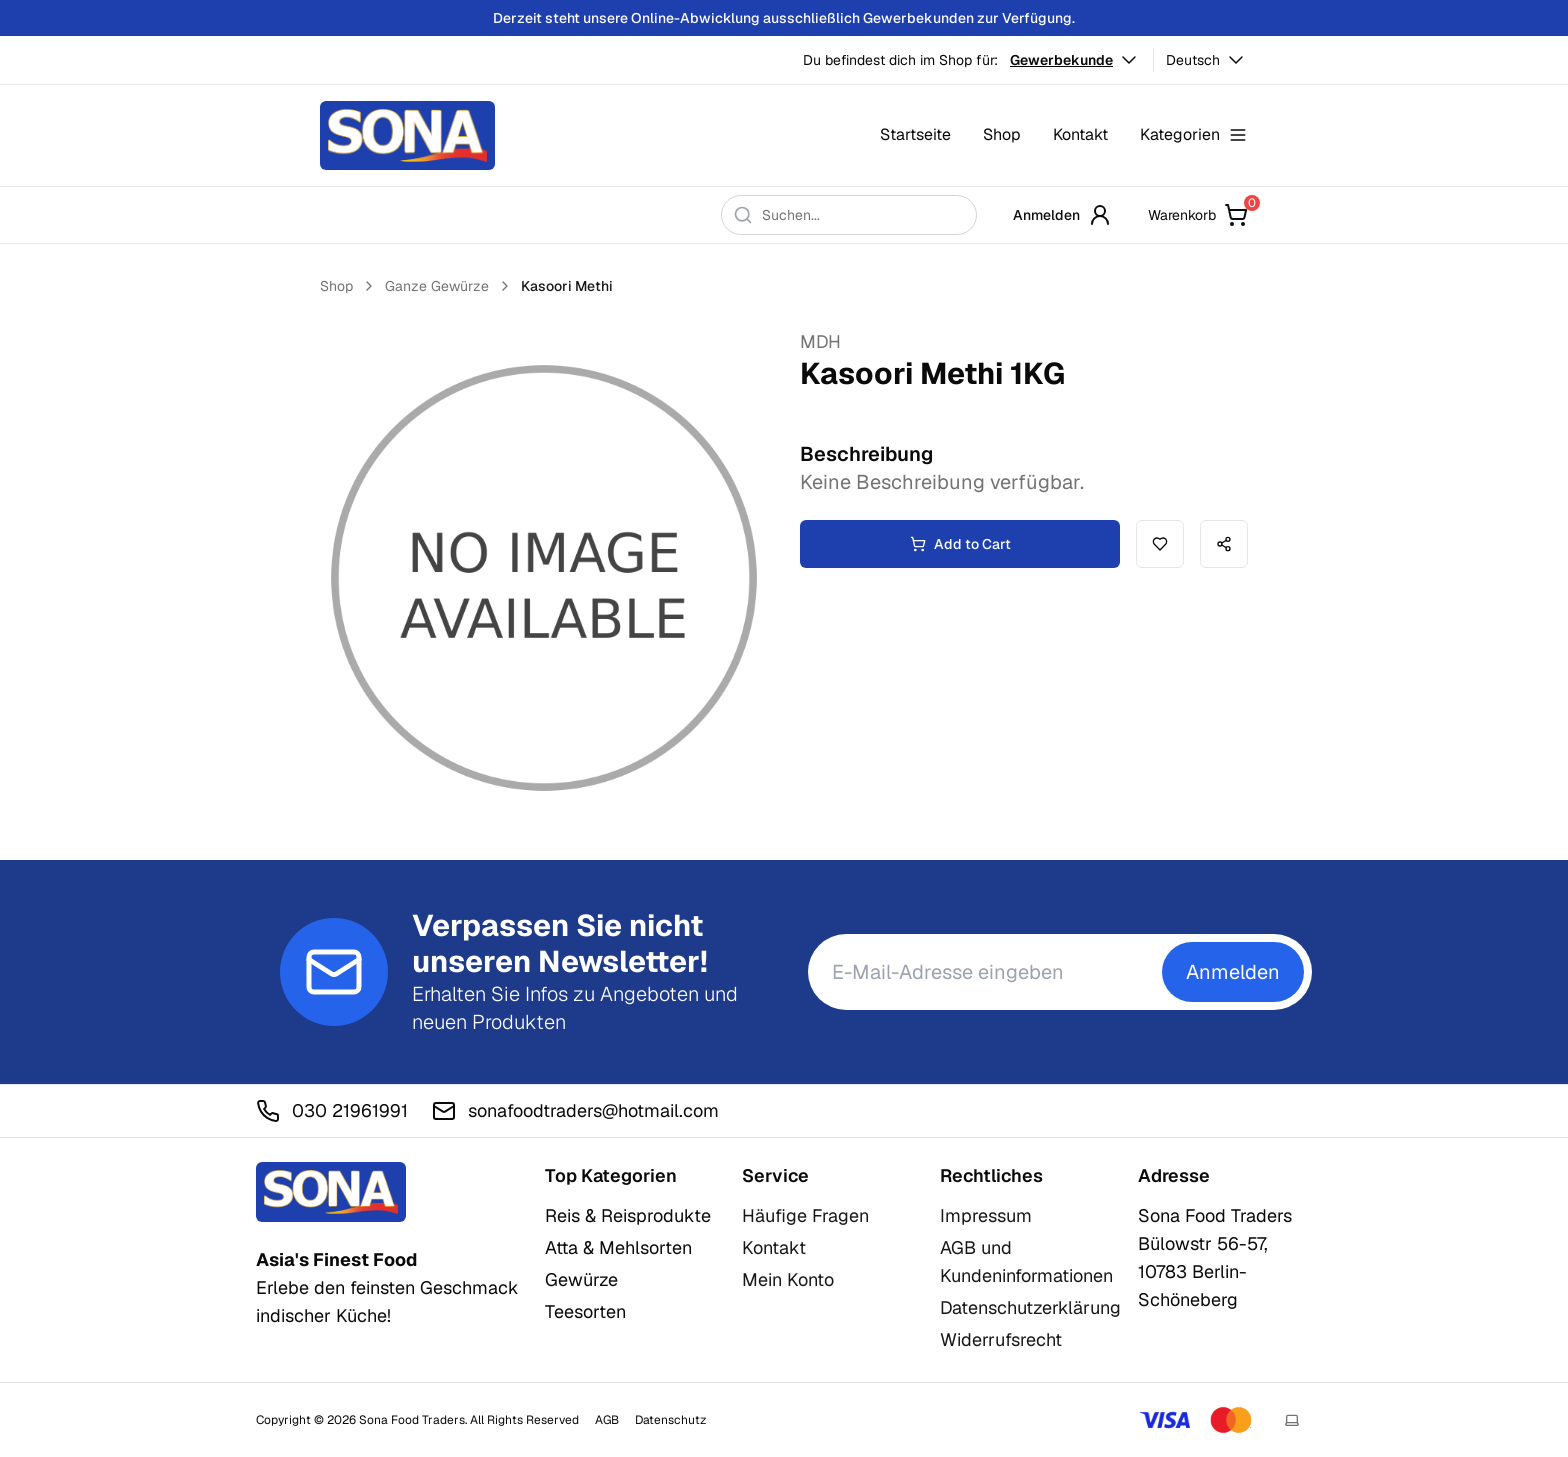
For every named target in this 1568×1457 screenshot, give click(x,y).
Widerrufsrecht (1001, 1339)
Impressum (986, 1215)
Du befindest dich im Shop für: (900, 60)
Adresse (1174, 1175)
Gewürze (581, 1279)
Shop (1002, 134)
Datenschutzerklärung (1030, 1307)
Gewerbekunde (1075, 60)
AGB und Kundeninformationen (1026, 1261)
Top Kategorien (611, 1175)
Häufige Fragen (805, 1215)
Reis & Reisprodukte (628, 1215)
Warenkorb (1198, 215)
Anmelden (1062, 215)
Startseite (915, 134)
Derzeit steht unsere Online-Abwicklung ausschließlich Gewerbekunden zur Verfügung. (784, 18)
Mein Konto (788, 1279)
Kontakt (1080, 134)
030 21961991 (332, 1111)
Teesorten (585, 1311)
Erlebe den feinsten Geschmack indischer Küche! (387, 1287)
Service (775, 1175)
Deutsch (1207, 60)
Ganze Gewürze (437, 286)
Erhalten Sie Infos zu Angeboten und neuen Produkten (575, 1008)
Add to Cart (960, 544)
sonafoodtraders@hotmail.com (575, 1111)
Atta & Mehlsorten (618, 1247)
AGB (607, 1420)
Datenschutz (670, 1420)
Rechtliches (991, 1175)
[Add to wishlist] (1160, 544)
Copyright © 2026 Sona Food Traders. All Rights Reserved (417, 1420)
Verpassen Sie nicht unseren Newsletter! (560, 944)
